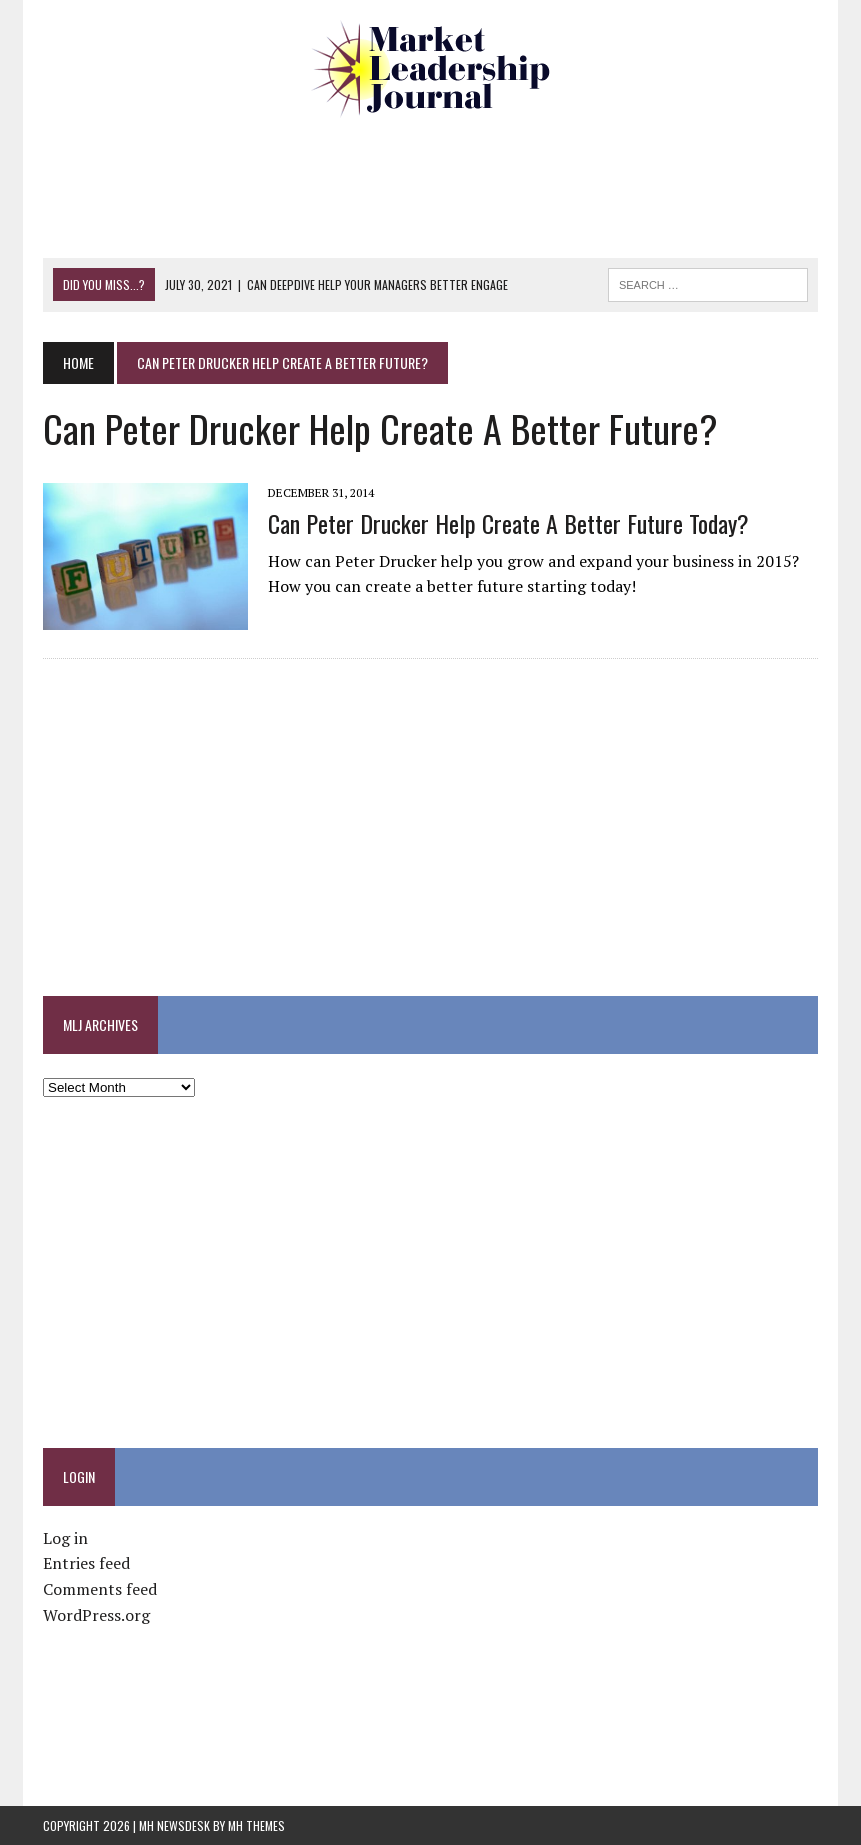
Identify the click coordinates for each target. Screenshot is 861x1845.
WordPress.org (96, 1615)
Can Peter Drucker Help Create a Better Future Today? (508, 523)
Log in (65, 1538)
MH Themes (256, 1825)
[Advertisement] (430, 185)
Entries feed (86, 1563)
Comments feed (100, 1589)
